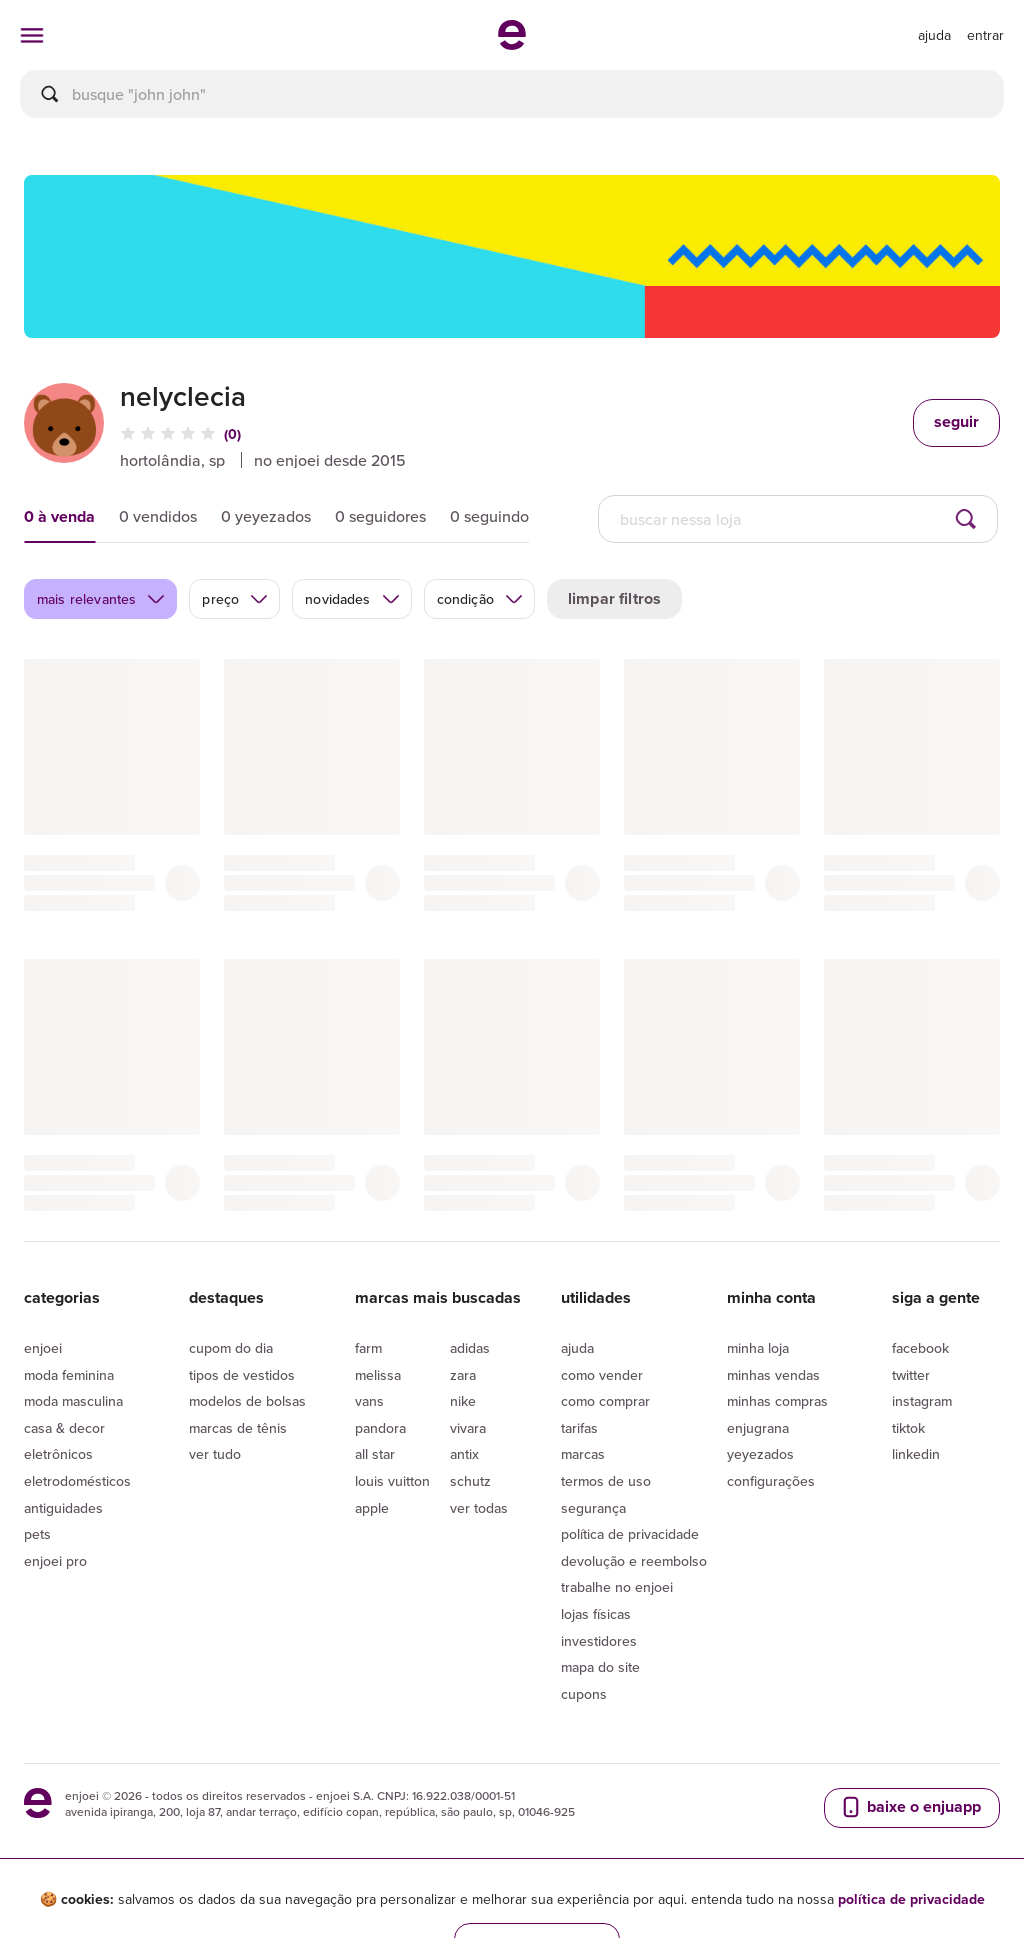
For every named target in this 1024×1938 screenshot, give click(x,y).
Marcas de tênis (238, 1428)
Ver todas (479, 1508)
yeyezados (760, 1454)
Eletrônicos (58, 1454)
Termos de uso (606, 1481)
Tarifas (579, 1428)
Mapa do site (600, 1667)
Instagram (922, 1401)
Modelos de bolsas (247, 1401)
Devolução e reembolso (634, 1561)
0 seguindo (489, 516)
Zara (463, 1375)
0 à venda (59, 516)
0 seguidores (380, 516)
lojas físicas (596, 1614)
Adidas (470, 1348)
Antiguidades (63, 1508)
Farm (368, 1348)
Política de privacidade (630, 1534)
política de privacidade (911, 1899)
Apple (372, 1508)
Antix (464, 1454)
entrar (985, 35)
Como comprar (605, 1401)
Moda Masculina (73, 1401)
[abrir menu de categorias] (32, 35)
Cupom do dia (231, 1348)
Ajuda (577, 1348)
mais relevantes (101, 599)
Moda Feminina (69, 1375)
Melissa (378, 1375)
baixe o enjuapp (910, 1807)
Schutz (470, 1481)
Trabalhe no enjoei (617, 1587)
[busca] (512, 94)
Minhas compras (777, 1401)
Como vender (602, 1375)
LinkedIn (916, 1454)
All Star (375, 1454)
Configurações (771, 1481)
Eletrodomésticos (77, 1481)
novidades (352, 599)
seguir (956, 421)
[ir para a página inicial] (512, 44)
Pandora (380, 1428)
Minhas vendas (773, 1375)
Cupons (584, 1694)
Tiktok (908, 1428)
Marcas (583, 1454)
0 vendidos (158, 516)
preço (235, 599)
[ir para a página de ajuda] (934, 35)
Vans (369, 1401)
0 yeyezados (266, 516)
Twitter (911, 1375)
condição (480, 599)
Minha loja (758, 1348)
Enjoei (43, 1348)
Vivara (468, 1428)
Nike (463, 1401)
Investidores (599, 1641)
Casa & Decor (64, 1428)
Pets (37, 1534)
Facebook (920, 1348)
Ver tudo (215, 1454)
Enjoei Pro (55, 1561)
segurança (593, 1508)
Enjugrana (758, 1428)
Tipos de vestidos (242, 1375)
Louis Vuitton (392, 1481)
